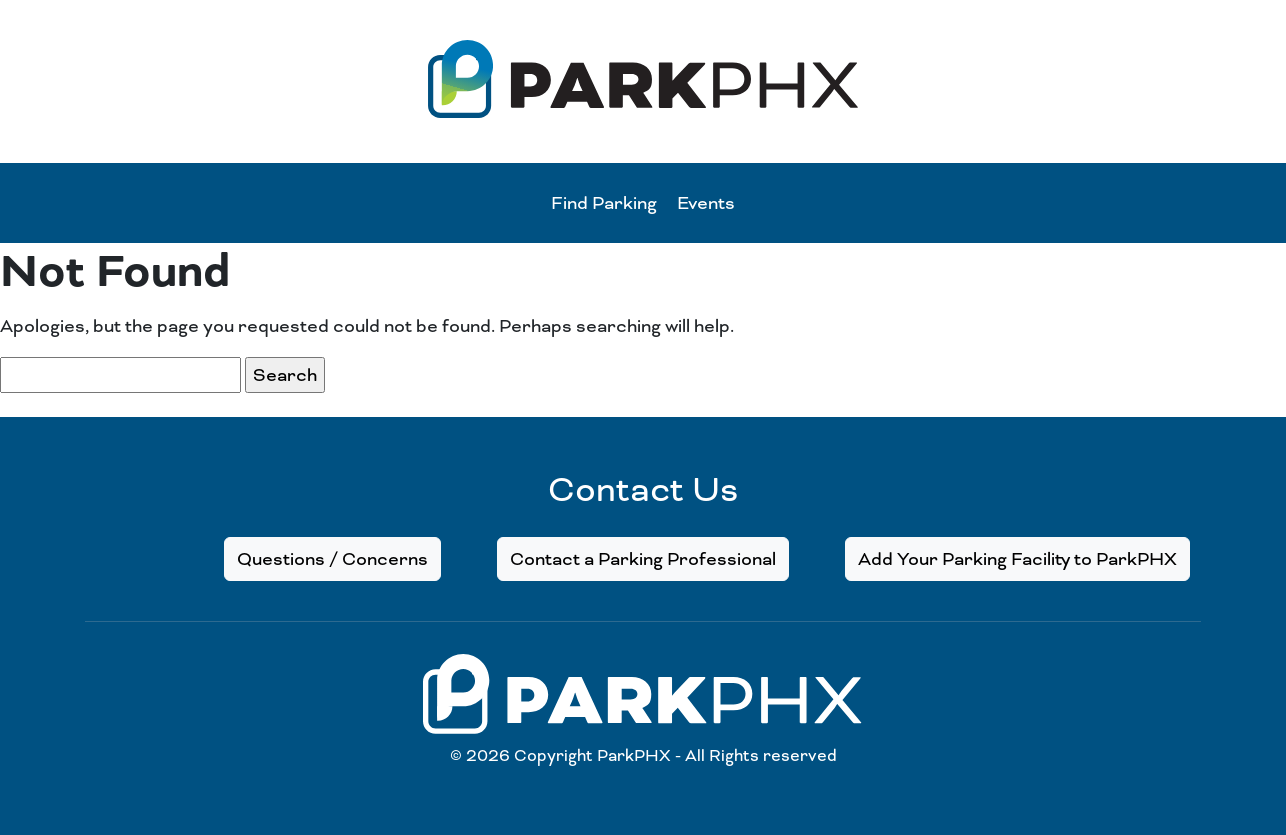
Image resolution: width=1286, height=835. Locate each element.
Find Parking (604, 203)
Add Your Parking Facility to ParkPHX (1017, 559)
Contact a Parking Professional (643, 559)
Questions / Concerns (332, 559)
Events (706, 203)
